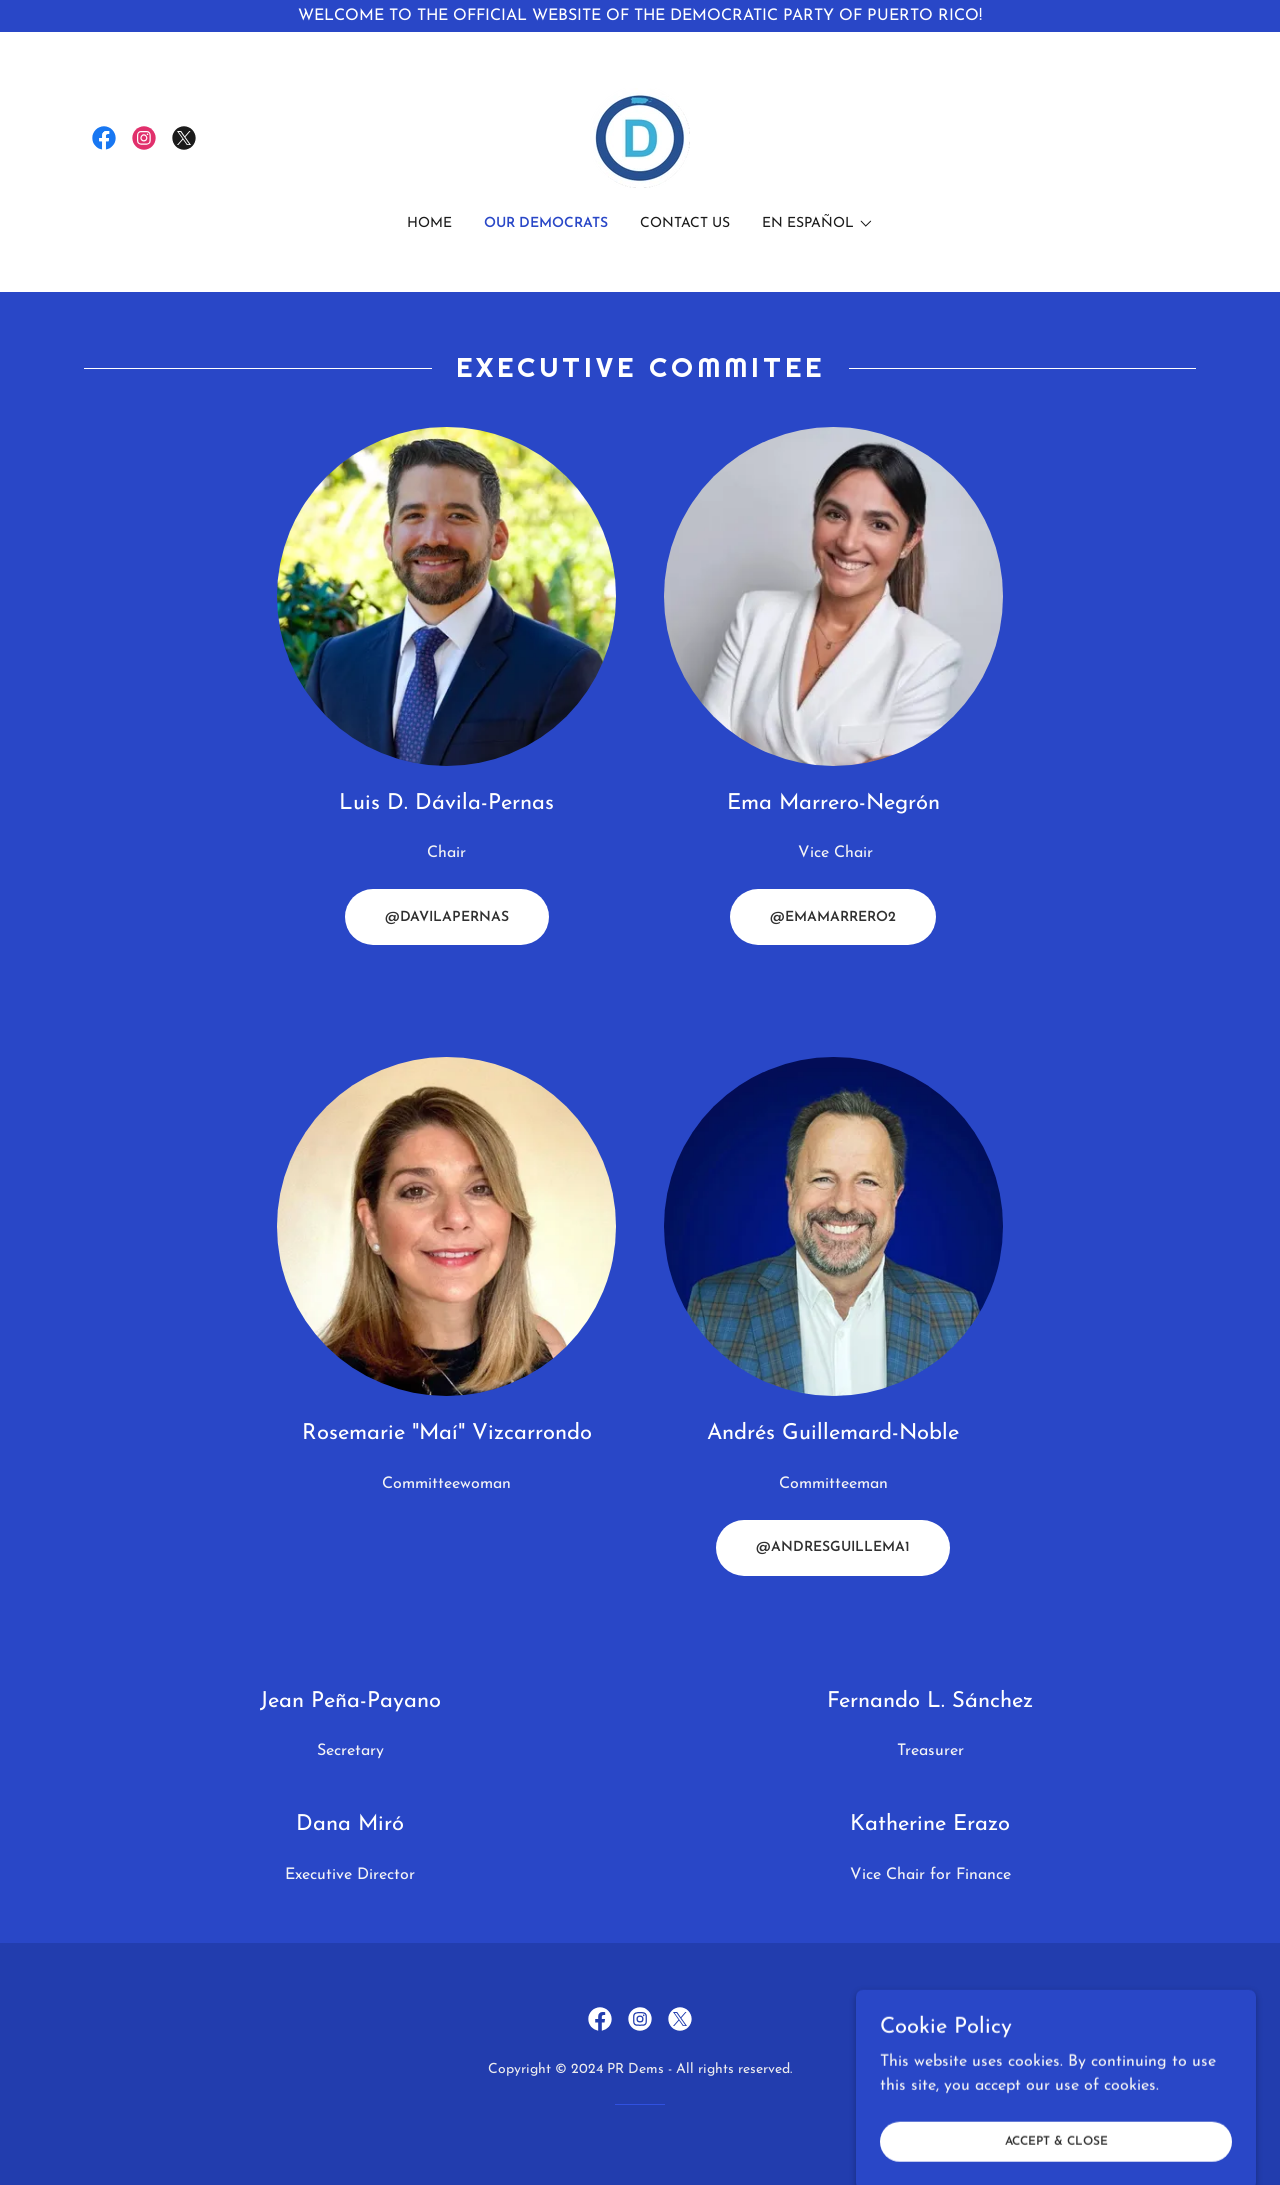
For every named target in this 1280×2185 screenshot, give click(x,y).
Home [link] (429, 223)
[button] (818, 224)
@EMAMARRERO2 (833, 917)
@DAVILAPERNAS (447, 917)
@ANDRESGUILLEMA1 (833, 1547)
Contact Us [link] (685, 223)
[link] (104, 138)
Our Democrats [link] (546, 223)
